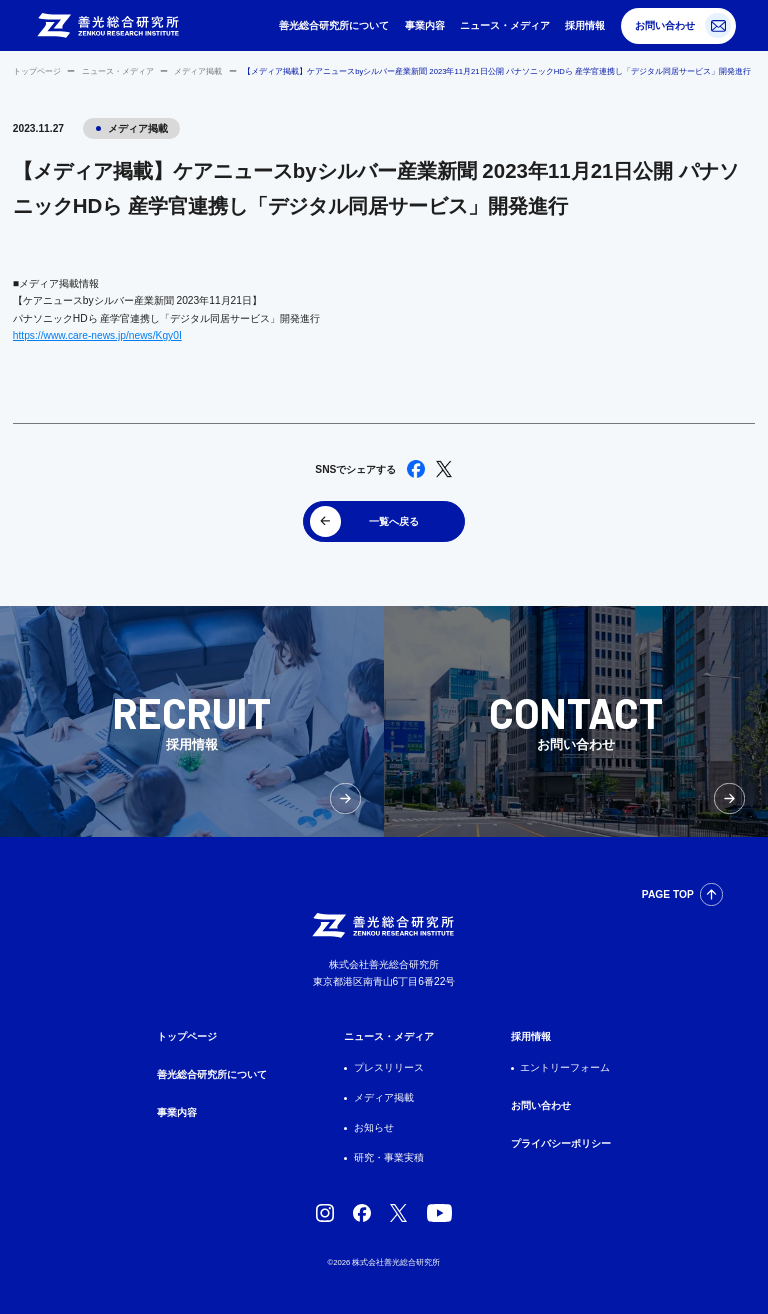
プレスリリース (389, 1067)
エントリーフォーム (565, 1067)
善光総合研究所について (334, 25)
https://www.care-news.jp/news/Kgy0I (97, 335)
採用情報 (585, 25)
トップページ (37, 71)
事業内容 (425, 25)
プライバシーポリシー (561, 1143)
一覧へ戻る (394, 521)
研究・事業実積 (389, 1157)
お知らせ (374, 1127)
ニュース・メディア (505, 25)
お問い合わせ (665, 25)
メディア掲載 (198, 71)
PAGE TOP (668, 894)
